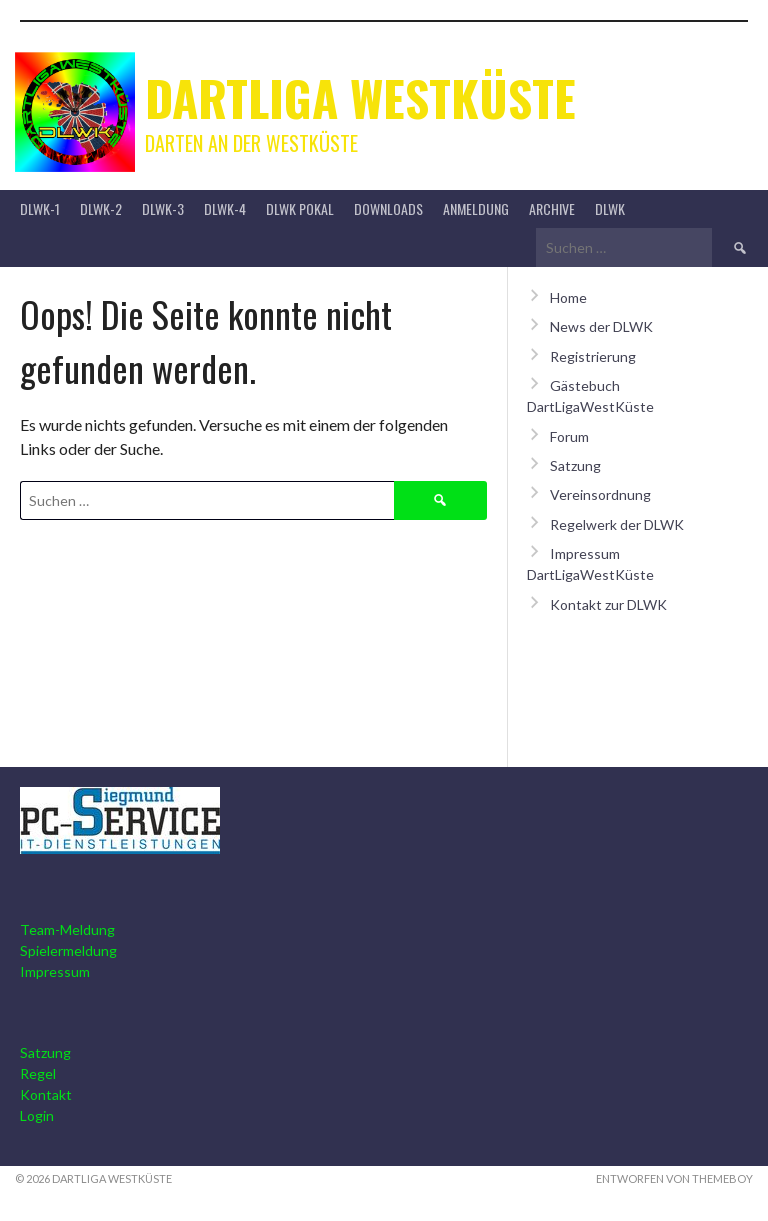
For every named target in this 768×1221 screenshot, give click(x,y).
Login (37, 1115)
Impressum (55, 971)
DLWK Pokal (300, 208)
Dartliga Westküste (360, 97)
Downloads (388, 208)
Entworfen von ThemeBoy (674, 1178)
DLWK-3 (163, 208)
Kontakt (46, 1094)
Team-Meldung (67, 929)
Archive (552, 208)
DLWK (610, 208)
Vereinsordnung (600, 494)
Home (568, 297)
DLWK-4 (225, 208)
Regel (38, 1073)
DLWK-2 (101, 208)
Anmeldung (476, 208)
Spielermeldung (68, 950)
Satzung (575, 465)
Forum (569, 436)
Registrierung (593, 356)
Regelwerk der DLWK (617, 524)
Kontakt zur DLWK (608, 604)
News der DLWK (601, 326)
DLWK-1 (40, 208)
